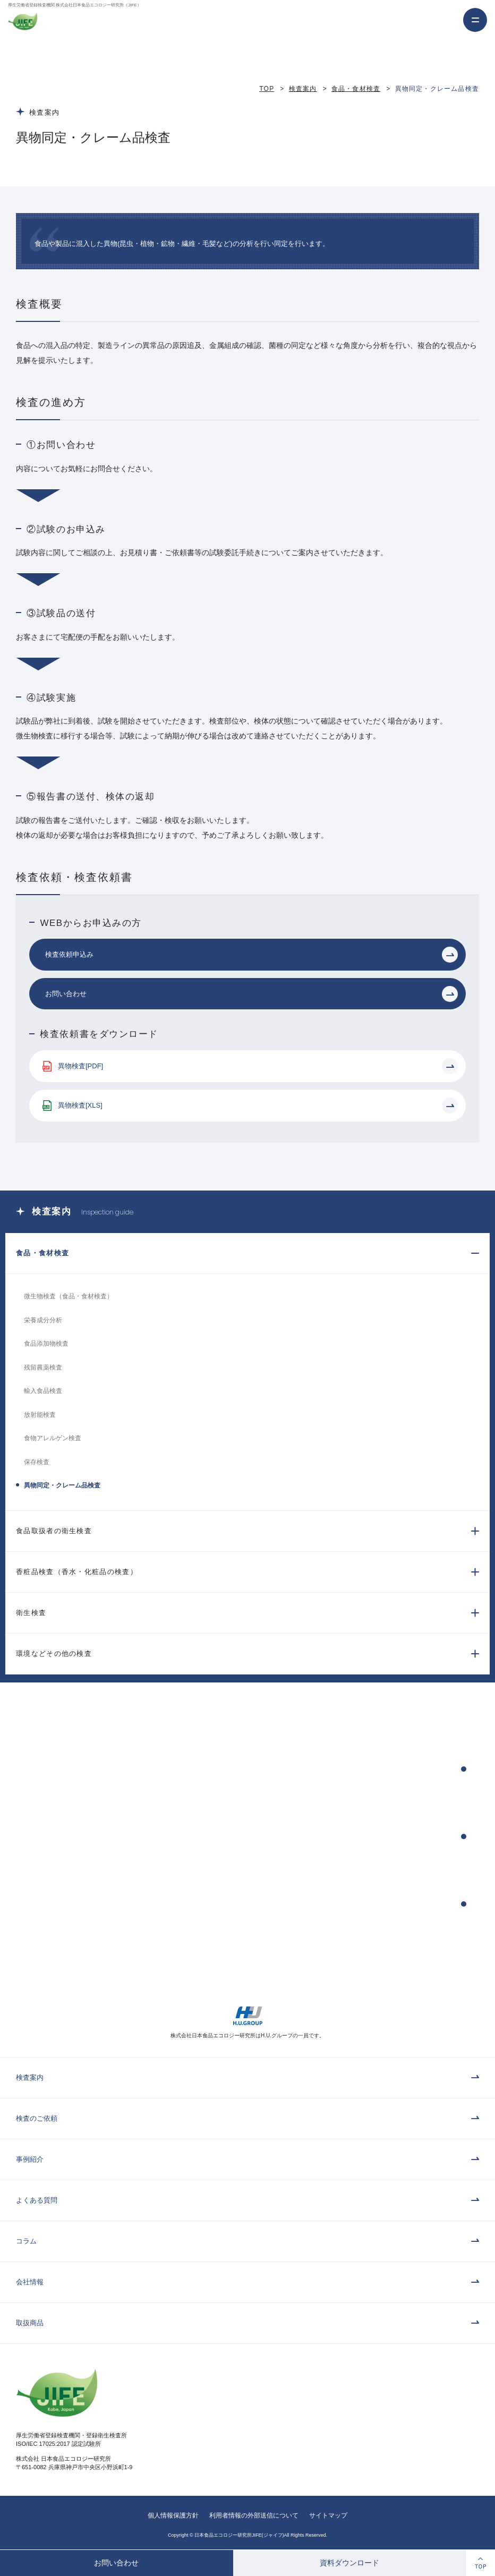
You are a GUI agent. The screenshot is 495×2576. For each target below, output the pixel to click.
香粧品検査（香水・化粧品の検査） (77, 1572)
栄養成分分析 (43, 1320)
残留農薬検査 (43, 1367)
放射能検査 (40, 1414)
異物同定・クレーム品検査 (62, 1485)
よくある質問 (36, 2200)
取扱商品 (30, 2323)
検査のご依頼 (36, 2118)
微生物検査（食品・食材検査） (68, 1296)
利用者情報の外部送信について (253, 2515)
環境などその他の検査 (54, 1653)
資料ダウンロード (349, 2562)
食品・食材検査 (355, 88)
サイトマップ (328, 2515)
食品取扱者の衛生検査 (54, 1531)
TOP (266, 88)
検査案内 (303, 88)
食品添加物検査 (46, 1343)
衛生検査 (31, 1613)
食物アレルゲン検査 (52, 1438)
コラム (26, 2241)
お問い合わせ (116, 2562)
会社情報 (30, 2282)
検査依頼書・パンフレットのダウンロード (329, 1904)
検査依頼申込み (69, 954)
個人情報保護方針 (173, 2515)
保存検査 (36, 1462)
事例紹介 (30, 2159)
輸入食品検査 (43, 1391)
